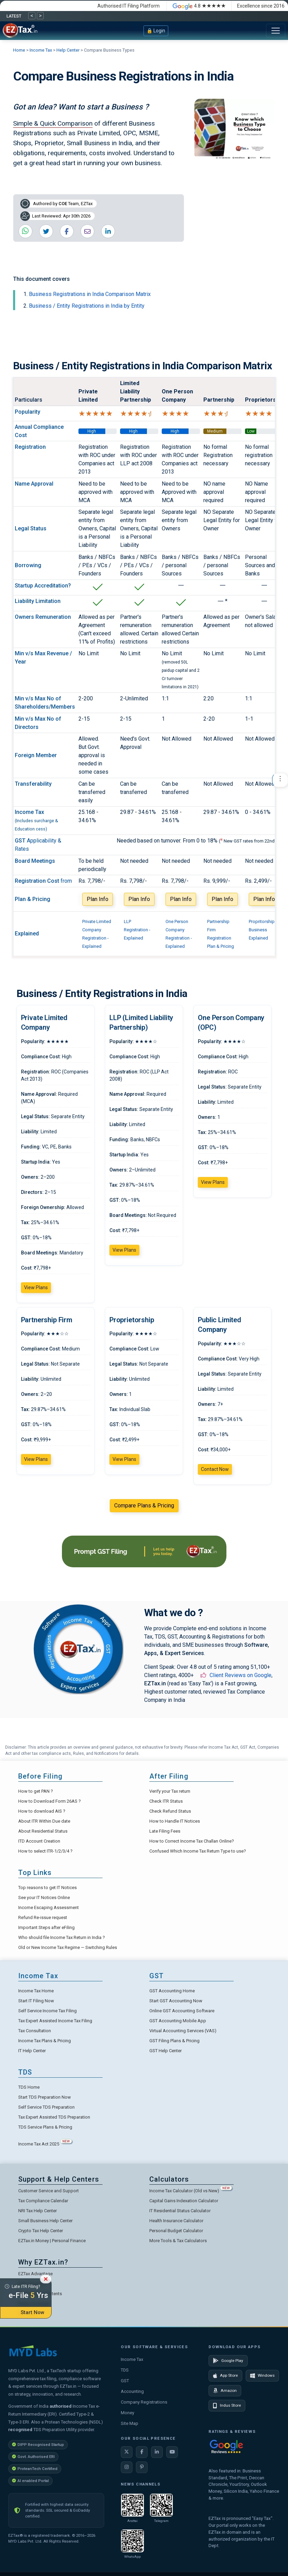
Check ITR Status (166, 1801)
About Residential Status (42, 1831)
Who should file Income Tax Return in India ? (61, 1937)
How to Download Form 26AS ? (49, 1801)
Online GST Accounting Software (181, 2010)
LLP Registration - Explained (137, 930)
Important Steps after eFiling (46, 1927)
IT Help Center (32, 2050)
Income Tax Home (36, 1990)
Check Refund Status (170, 1811)
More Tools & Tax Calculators (178, 2240)
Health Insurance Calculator (176, 2220)
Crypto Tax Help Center (40, 2230)
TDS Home (29, 2087)
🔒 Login (156, 30)
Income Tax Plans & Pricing (44, 2040)
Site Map (129, 2423)
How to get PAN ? (35, 1791)
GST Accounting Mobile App (177, 2020)
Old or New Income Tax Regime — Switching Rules (67, 1947)
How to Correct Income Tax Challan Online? (191, 1841)
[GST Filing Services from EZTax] (144, 1551)
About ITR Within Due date (44, 1821)
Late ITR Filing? (25, 2292)
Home (19, 50)
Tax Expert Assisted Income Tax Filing (55, 2020)
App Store (225, 2375)
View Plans (36, 1287)
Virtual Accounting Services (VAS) (182, 2030)
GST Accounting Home (172, 1990)
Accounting (132, 2391)
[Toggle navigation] (275, 31)
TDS (125, 2370)
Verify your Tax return (169, 1791)
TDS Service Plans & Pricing (45, 2127)
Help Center (68, 50)
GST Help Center (165, 2050)
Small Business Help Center (45, 2220)
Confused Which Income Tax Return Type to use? (197, 1851)
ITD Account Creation (39, 1841)
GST (125, 2380)
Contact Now (215, 1469)
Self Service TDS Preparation (46, 2107)
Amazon (225, 2390)
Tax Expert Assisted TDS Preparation (54, 2117)
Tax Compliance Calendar (43, 2200)
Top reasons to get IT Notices (47, 1887)
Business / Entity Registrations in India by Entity (87, 306)
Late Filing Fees (164, 1831)
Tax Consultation (34, 2030)
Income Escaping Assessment (48, 1907)
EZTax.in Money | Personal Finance (52, 2240)
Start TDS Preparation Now (44, 2097)
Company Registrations (144, 2402)
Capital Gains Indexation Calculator (183, 2200)
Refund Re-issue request (42, 1917)
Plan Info (97, 899)
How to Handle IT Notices (174, 1821)
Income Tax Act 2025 (45, 2143)
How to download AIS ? (41, 1811)
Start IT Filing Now (36, 2000)
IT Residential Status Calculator (180, 2210)
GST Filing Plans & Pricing (174, 2040)
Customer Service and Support (48, 2190)
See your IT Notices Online (44, 1897)
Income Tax (41, 50)
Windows (262, 2375)
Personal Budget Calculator (176, 2230)
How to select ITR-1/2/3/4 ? (45, 1851)
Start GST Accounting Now (175, 2000)
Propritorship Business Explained (262, 930)
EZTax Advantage (35, 2273)
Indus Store (227, 2405)
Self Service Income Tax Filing (47, 2010)
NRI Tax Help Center (37, 2210)
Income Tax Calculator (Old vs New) (190, 2190)
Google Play (228, 2360)
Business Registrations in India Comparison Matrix (90, 294)
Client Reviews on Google (240, 1675)
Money (127, 2412)
